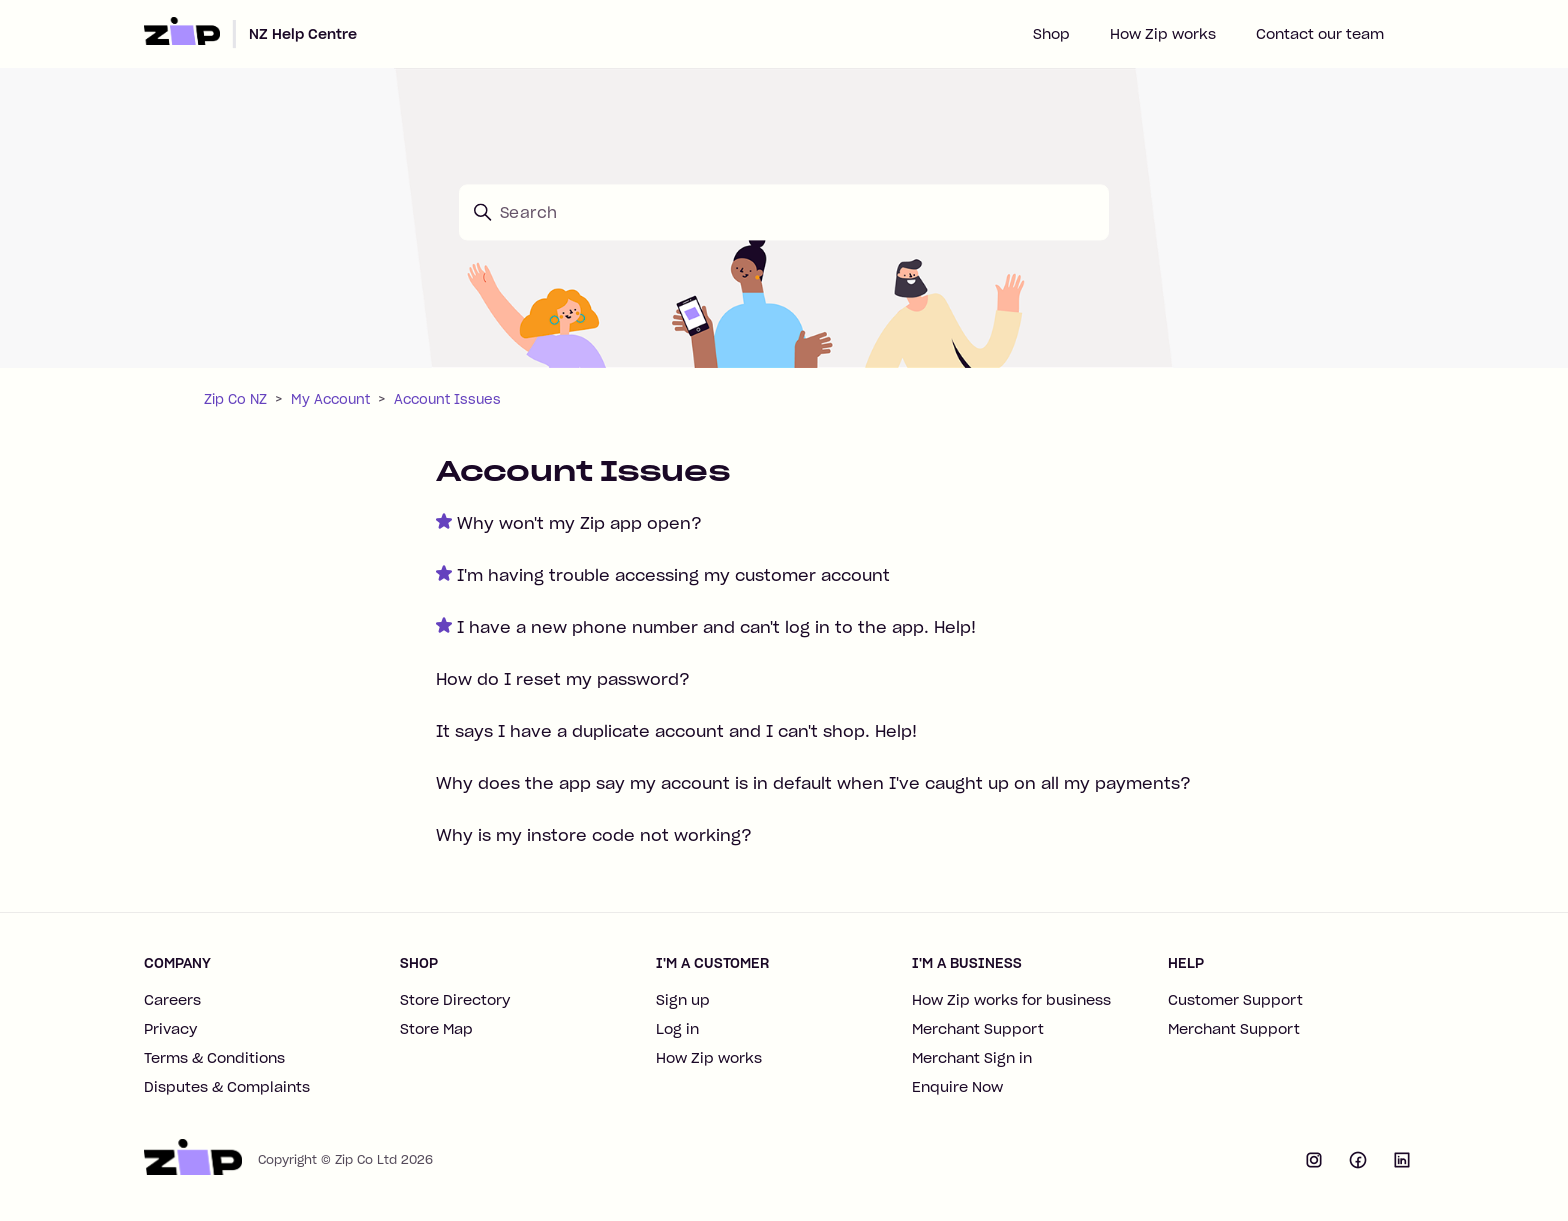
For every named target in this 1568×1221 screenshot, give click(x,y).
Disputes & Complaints (227, 1087)
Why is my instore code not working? (594, 835)
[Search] (784, 212)
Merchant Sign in (972, 1058)
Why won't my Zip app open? (579, 523)
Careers (172, 1000)
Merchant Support (978, 1029)
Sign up (683, 1000)
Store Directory (455, 1000)
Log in (677, 1029)
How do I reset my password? (563, 679)
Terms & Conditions (214, 1058)
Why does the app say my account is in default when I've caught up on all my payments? (813, 783)
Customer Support (1235, 1000)
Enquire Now (957, 1087)
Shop (1051, 34)
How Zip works (1163, 34)
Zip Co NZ (235, 399)
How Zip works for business (1011, 1000)
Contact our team (1320, 34)
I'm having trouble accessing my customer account (673, 575)
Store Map (436, 1029)
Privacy (170, 1029)
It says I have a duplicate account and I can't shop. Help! (676, 731)
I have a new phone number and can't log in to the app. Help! (716, 627)
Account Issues (447, 399)
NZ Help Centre (303, 34)
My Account (330, 399)
